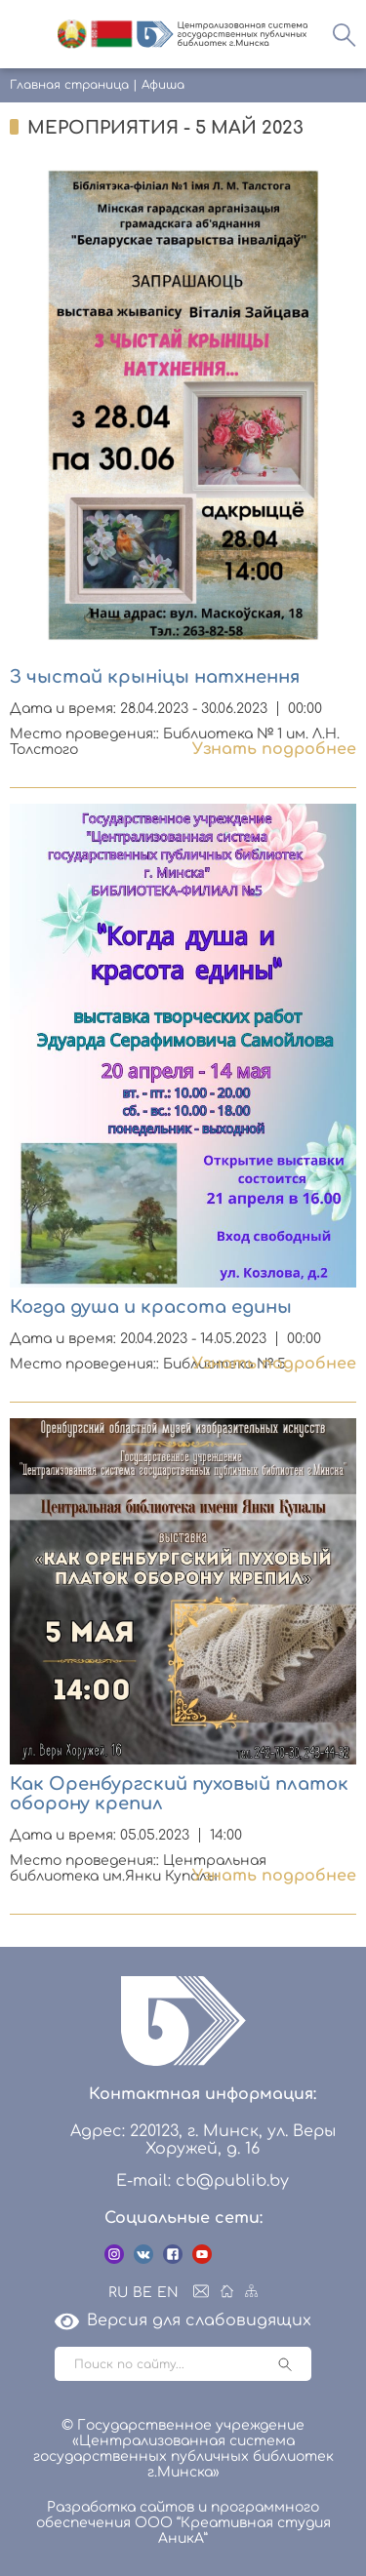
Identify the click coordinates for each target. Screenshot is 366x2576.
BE (142, 2292)
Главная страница (69, 85)
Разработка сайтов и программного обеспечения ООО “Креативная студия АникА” (183, 2523)
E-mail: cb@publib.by (202, 2181)
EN (168, 2292)
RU (118, 2292)
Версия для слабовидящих (183, 2320)
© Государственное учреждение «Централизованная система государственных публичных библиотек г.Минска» (183, 2448)
